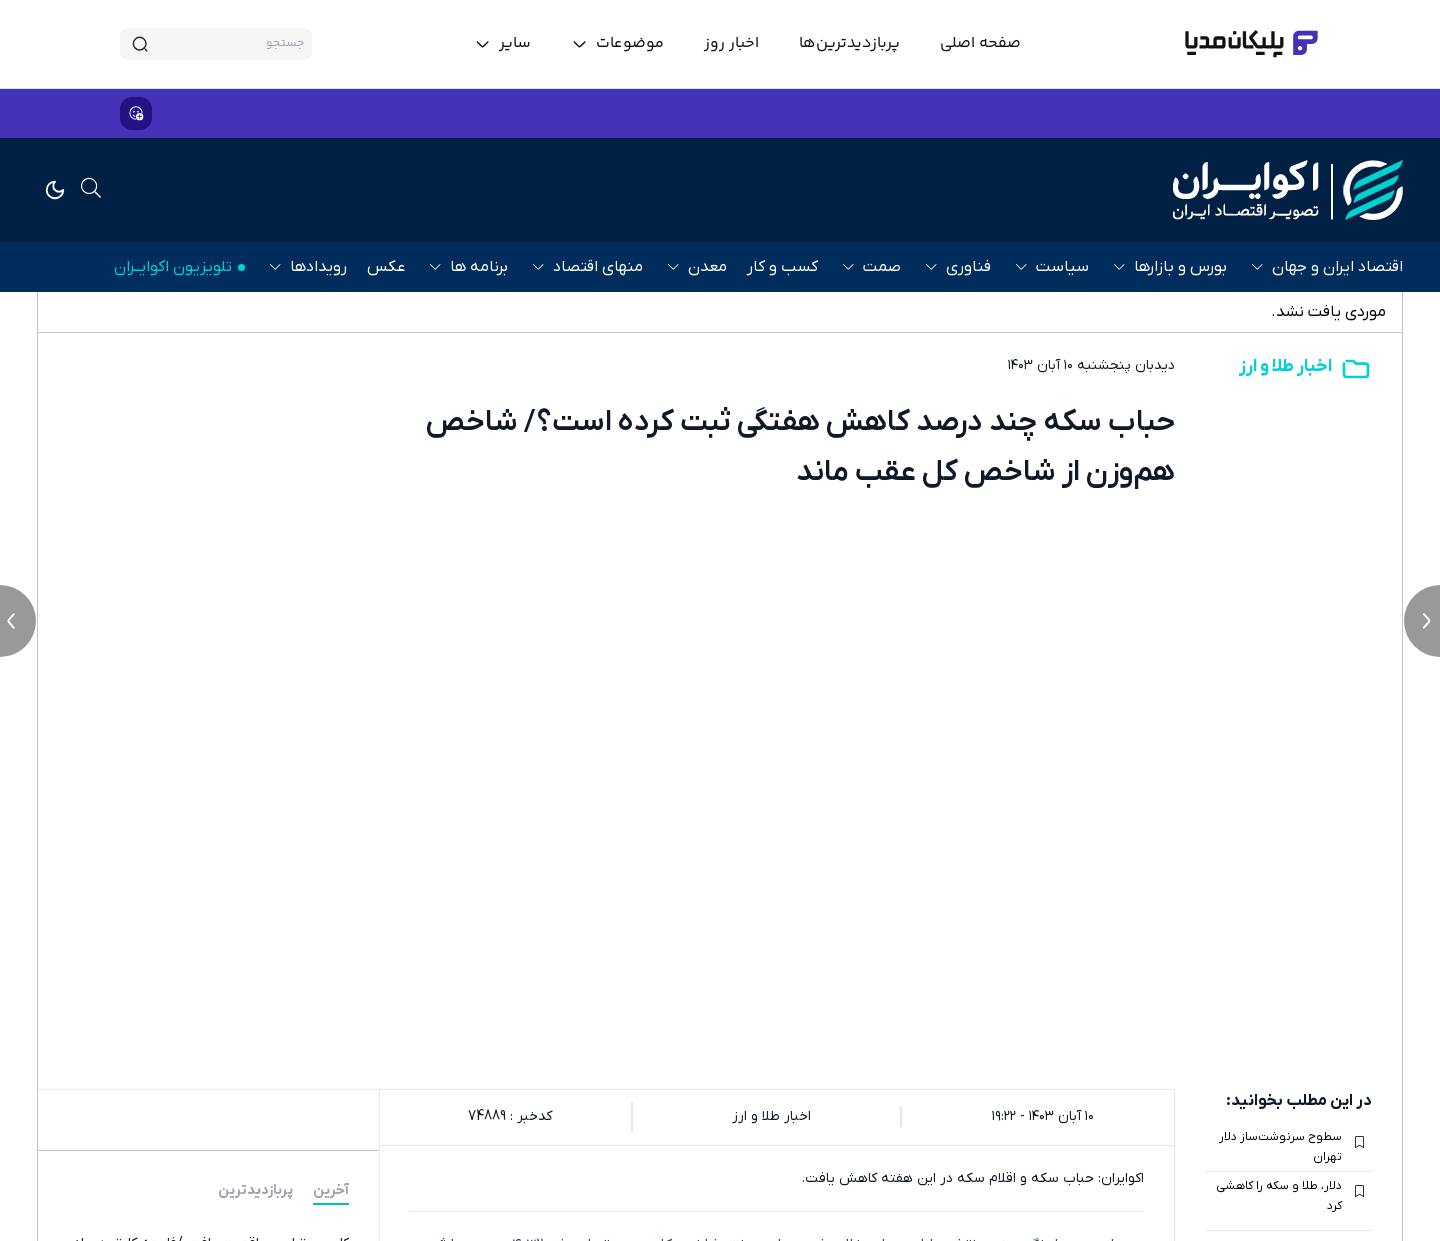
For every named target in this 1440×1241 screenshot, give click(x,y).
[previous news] (18, 621)
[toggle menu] (617, 44)
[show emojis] (136, 113)
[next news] (1422, 621)
